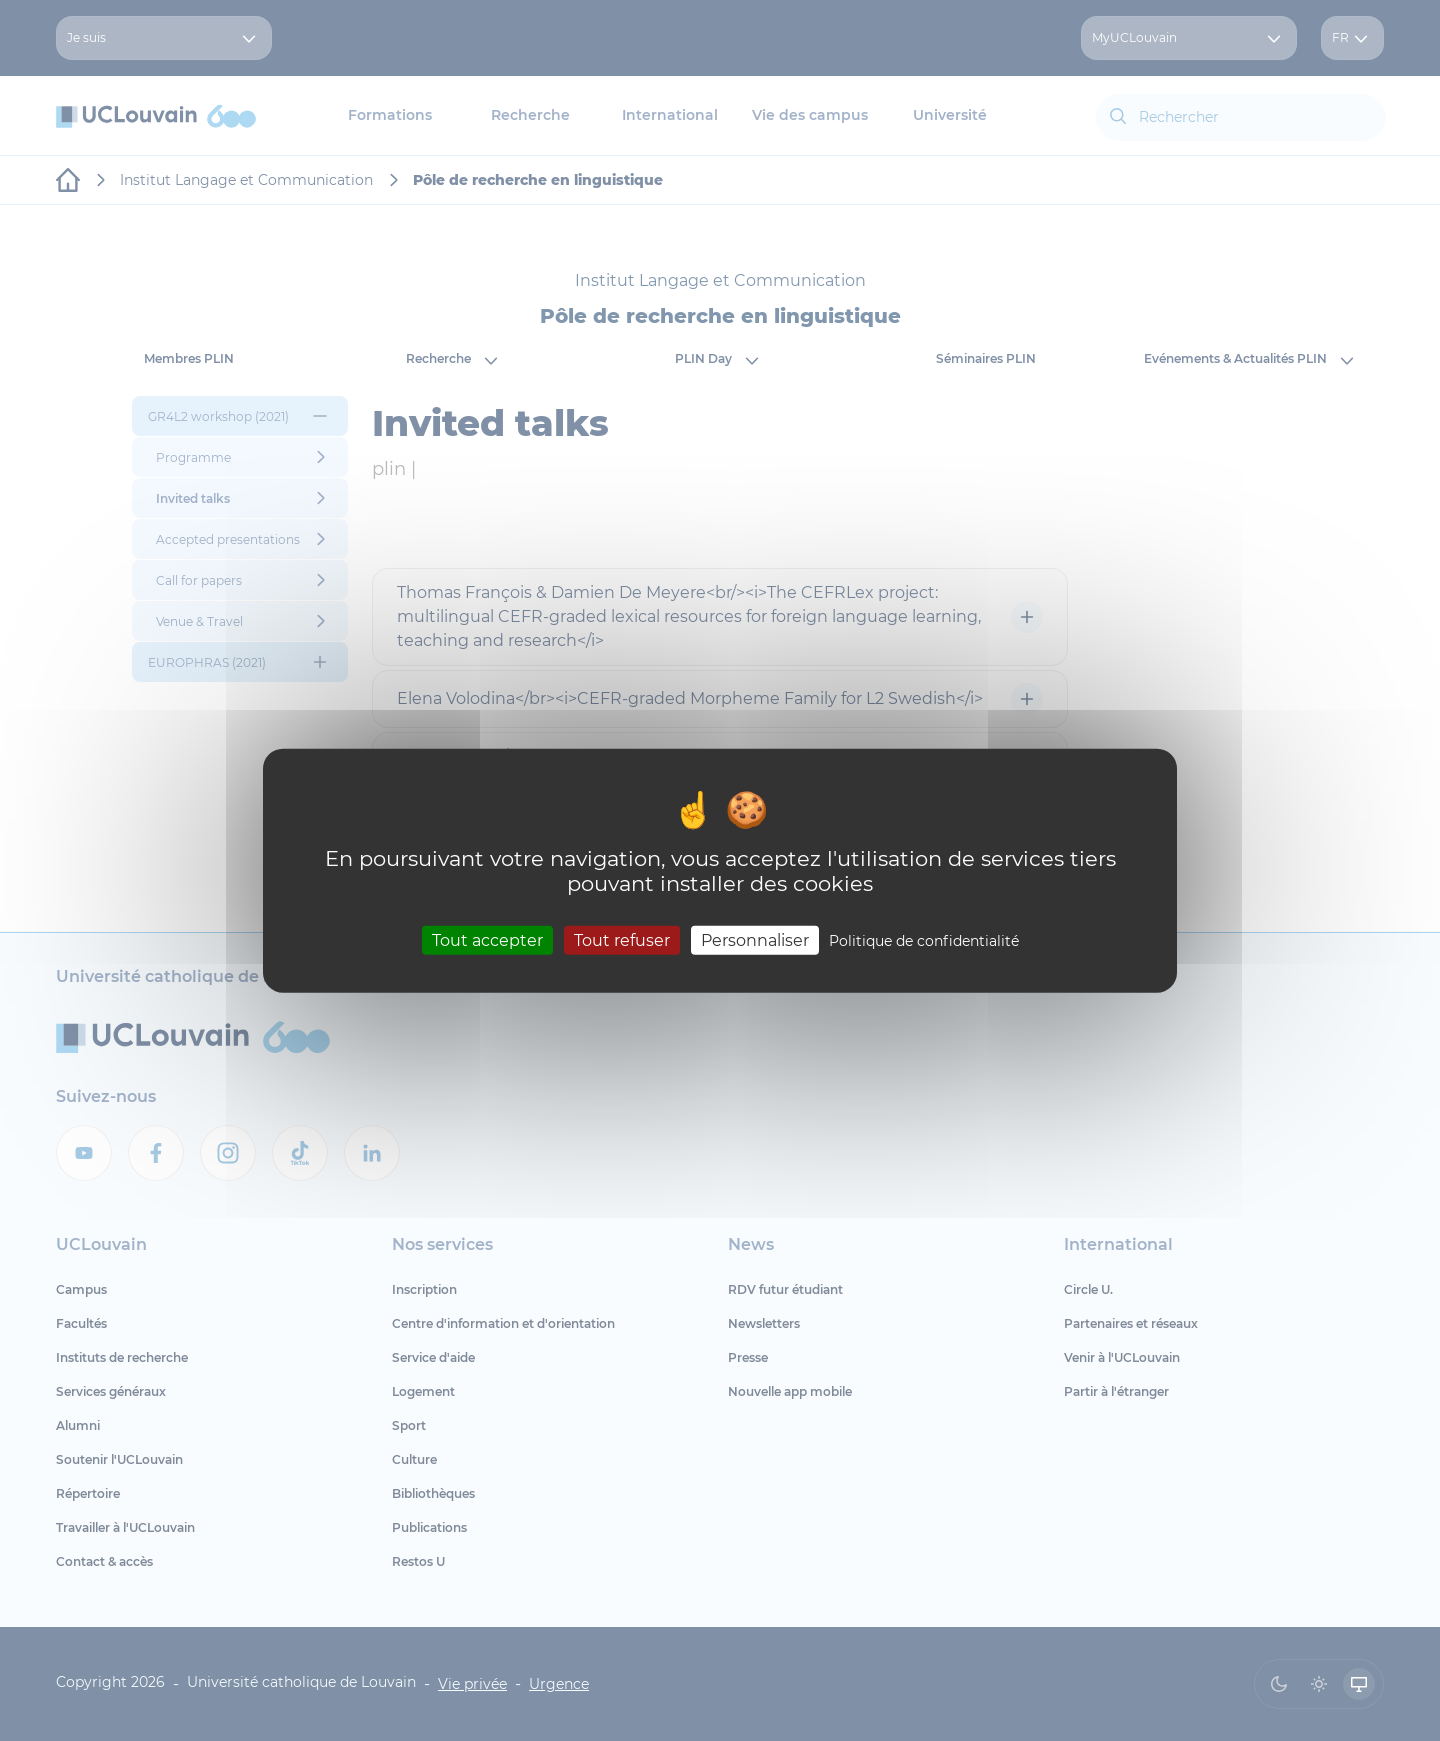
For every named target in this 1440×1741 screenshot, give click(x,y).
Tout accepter (487, 940)
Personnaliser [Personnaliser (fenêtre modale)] (755, 940)
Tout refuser (622, 940)
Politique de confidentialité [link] (924, 941)
